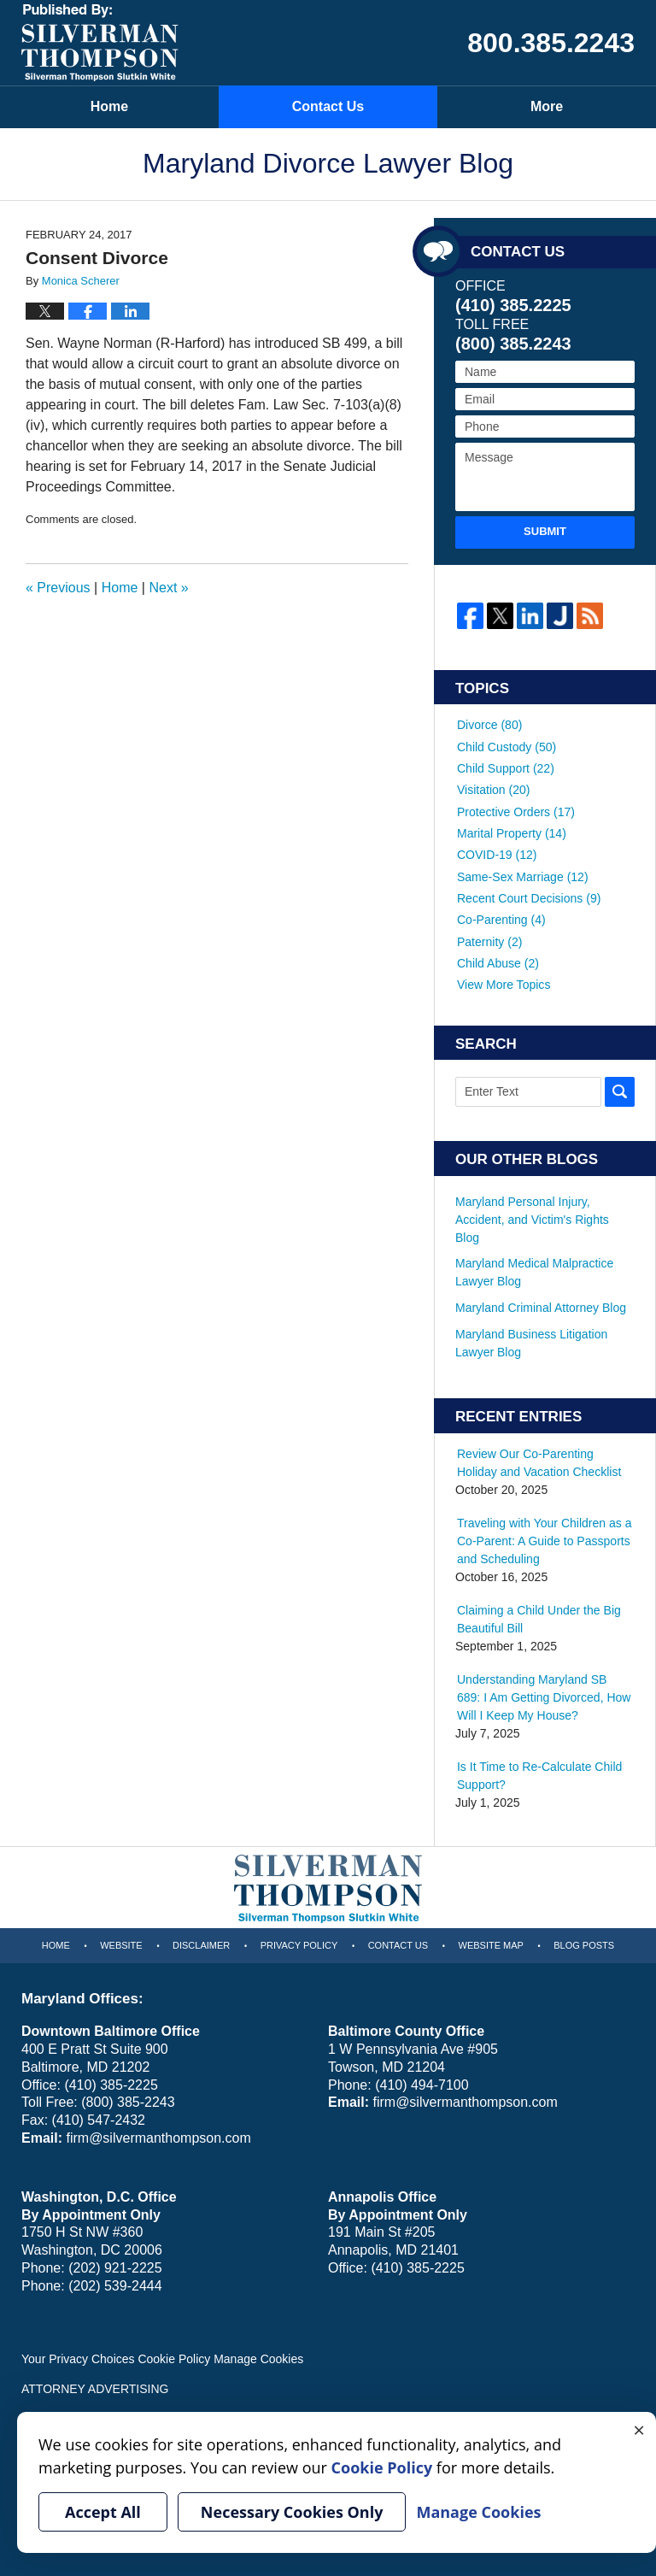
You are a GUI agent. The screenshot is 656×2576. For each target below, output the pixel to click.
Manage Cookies (258, 2355)
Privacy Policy (299, 1941)
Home (109, 106)
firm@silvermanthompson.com (158, 2134)
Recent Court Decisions (528, 896)
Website (121, 1941)
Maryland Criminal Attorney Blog (540, 1304)
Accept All (103, 2512)
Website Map (491, 1941)
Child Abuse (498, 960)
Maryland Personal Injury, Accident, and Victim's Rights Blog (532, 1216)
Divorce (489, 725)
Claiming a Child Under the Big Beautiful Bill (538, 1616)
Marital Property (511, 831)
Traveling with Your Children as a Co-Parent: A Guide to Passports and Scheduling (544, 1537)
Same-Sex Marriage (522, 874)
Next (168, 587)
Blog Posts (584, 1941)
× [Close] (639, 2429)
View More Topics (503, 981)
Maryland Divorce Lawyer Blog (100, 42)
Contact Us (328, 106)
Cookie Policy (174, 2355)
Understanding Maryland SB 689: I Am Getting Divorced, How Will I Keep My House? (543, 1694)
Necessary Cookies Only (292, 2512)
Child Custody (506, 746)
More (546, 106)
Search (620, 1088)
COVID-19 (496, 853)
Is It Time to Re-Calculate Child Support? (539, 1771)
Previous (58, 587)
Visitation (493, 789)
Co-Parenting (501, 917)
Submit (545, 531)
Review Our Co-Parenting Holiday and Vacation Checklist (539, 1459)
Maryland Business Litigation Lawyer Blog (531, 1340)
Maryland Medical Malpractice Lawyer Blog (534, 1269)
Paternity (489, 938)
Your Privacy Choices (78, 2355)
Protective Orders (516, 810)
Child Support (505, 767)
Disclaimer (201, 1941)
